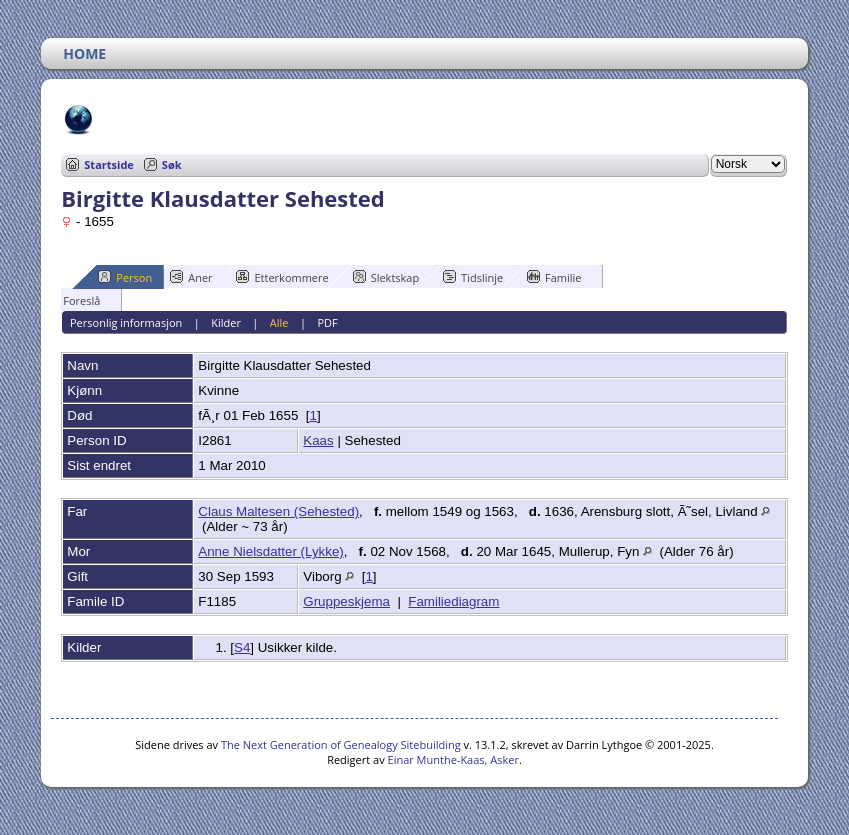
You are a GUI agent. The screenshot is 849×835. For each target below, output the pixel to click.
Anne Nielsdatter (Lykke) (270, 551)
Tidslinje (473, 277)
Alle (279, 322)
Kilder (226, 322)
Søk (172, 164)
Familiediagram (453, 601)
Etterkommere (282, 277)
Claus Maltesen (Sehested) (278, 511)
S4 (242, 647)
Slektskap (386, 277)
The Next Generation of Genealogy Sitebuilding (341, 744)
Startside (109, 164)
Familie (554, 277)
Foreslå (72, 300)
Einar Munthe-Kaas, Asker (453, 759)
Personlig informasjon (126, 322)
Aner (191, 277)
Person (125, 277)
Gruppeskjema (346, 601)
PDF (327, 322)
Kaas (318, 440)
